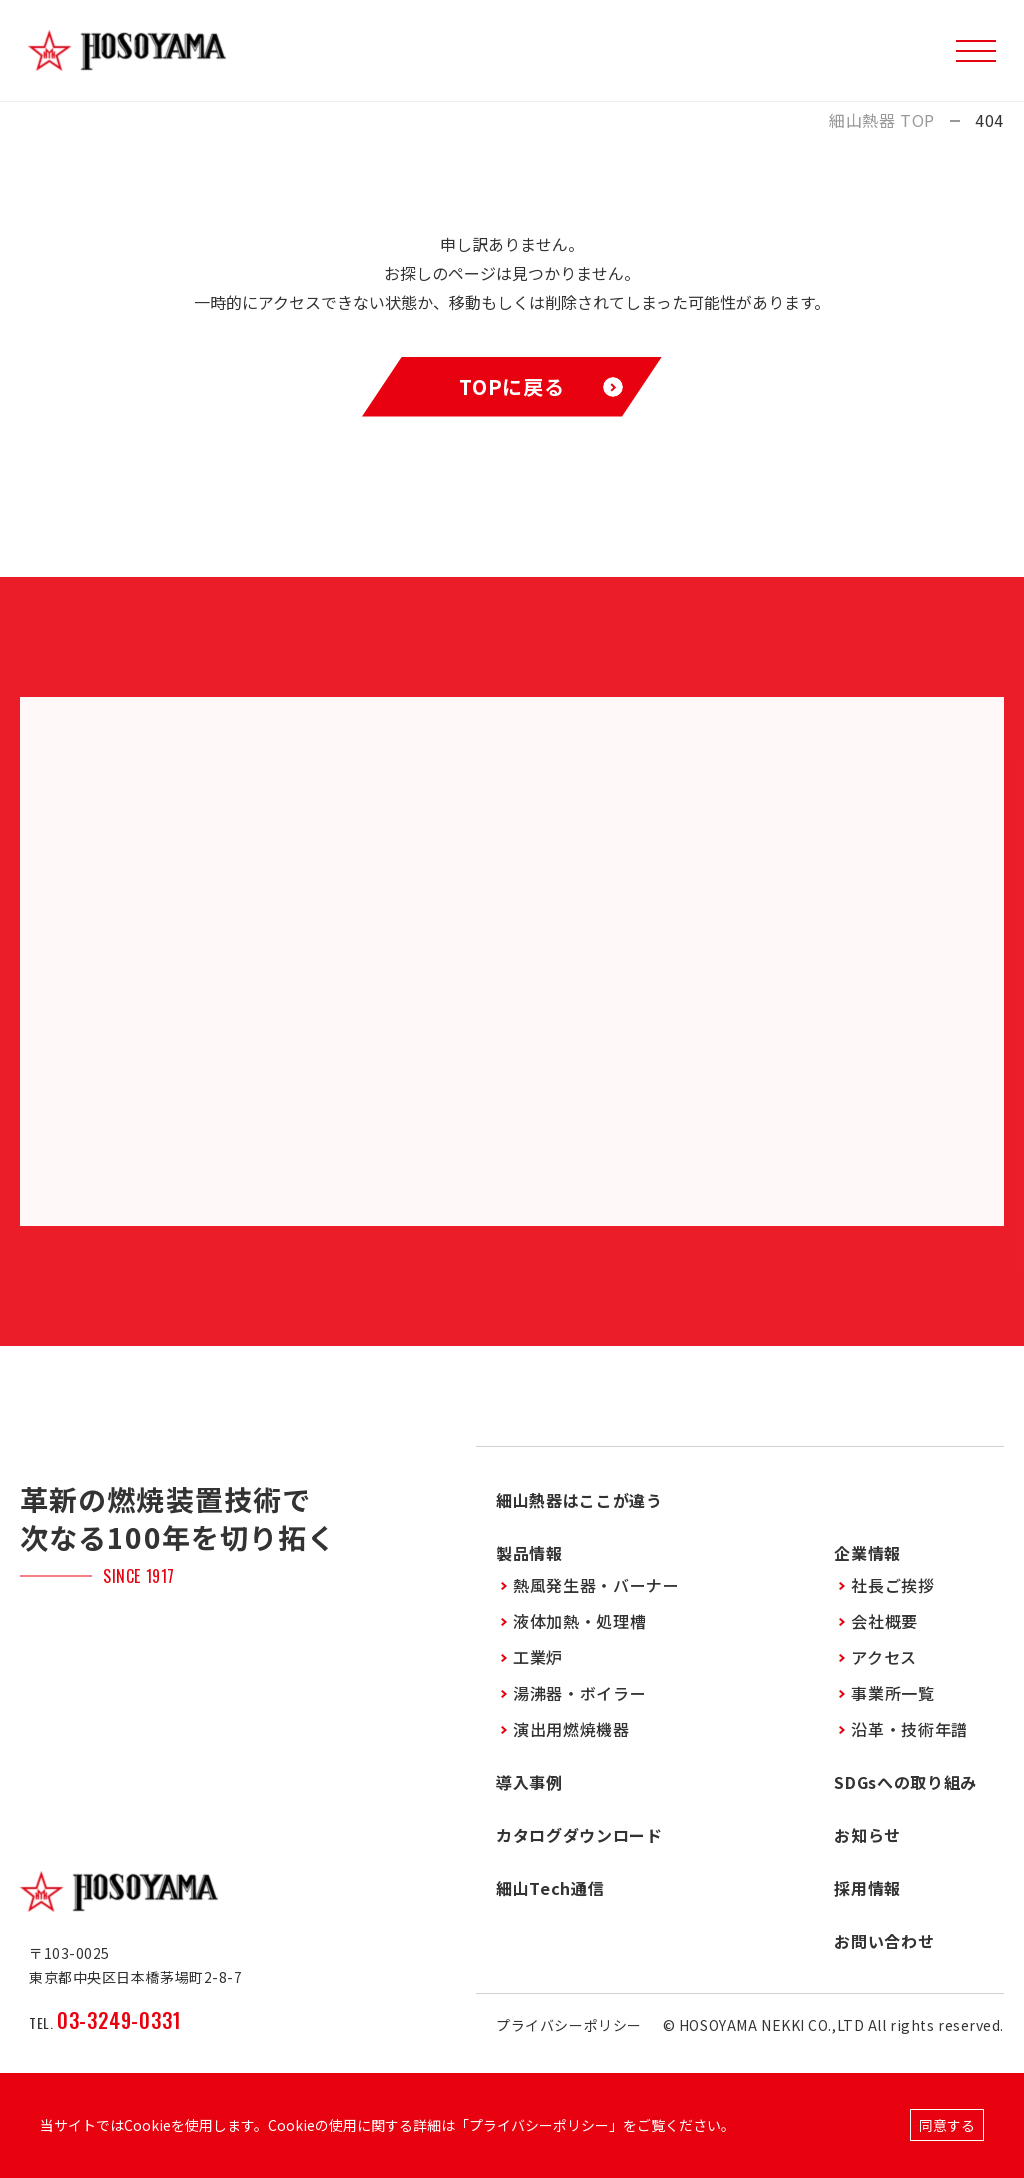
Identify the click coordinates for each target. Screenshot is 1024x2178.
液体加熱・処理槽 (579, 1621)
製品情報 (529, 1553)
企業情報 (867, 1553)
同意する (947, 2125)
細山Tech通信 (550, 1888)
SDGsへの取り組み (905, 1782)
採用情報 (867, 1888)
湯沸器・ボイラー (579, 1693)
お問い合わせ (884, 1941)
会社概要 (884, 1621)
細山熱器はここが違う (579, 1500)
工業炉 (538, 1657)
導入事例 (529, 1782)
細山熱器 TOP (882, 120)
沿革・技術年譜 (909, 1729)
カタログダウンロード (579, 1835)
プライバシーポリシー (569, 2025)
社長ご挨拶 (892, 1585)
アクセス (884, 1657)
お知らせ (867, 1835)
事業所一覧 (892, 1693)
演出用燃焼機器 (571, 1729)
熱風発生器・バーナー (596, 1585)
